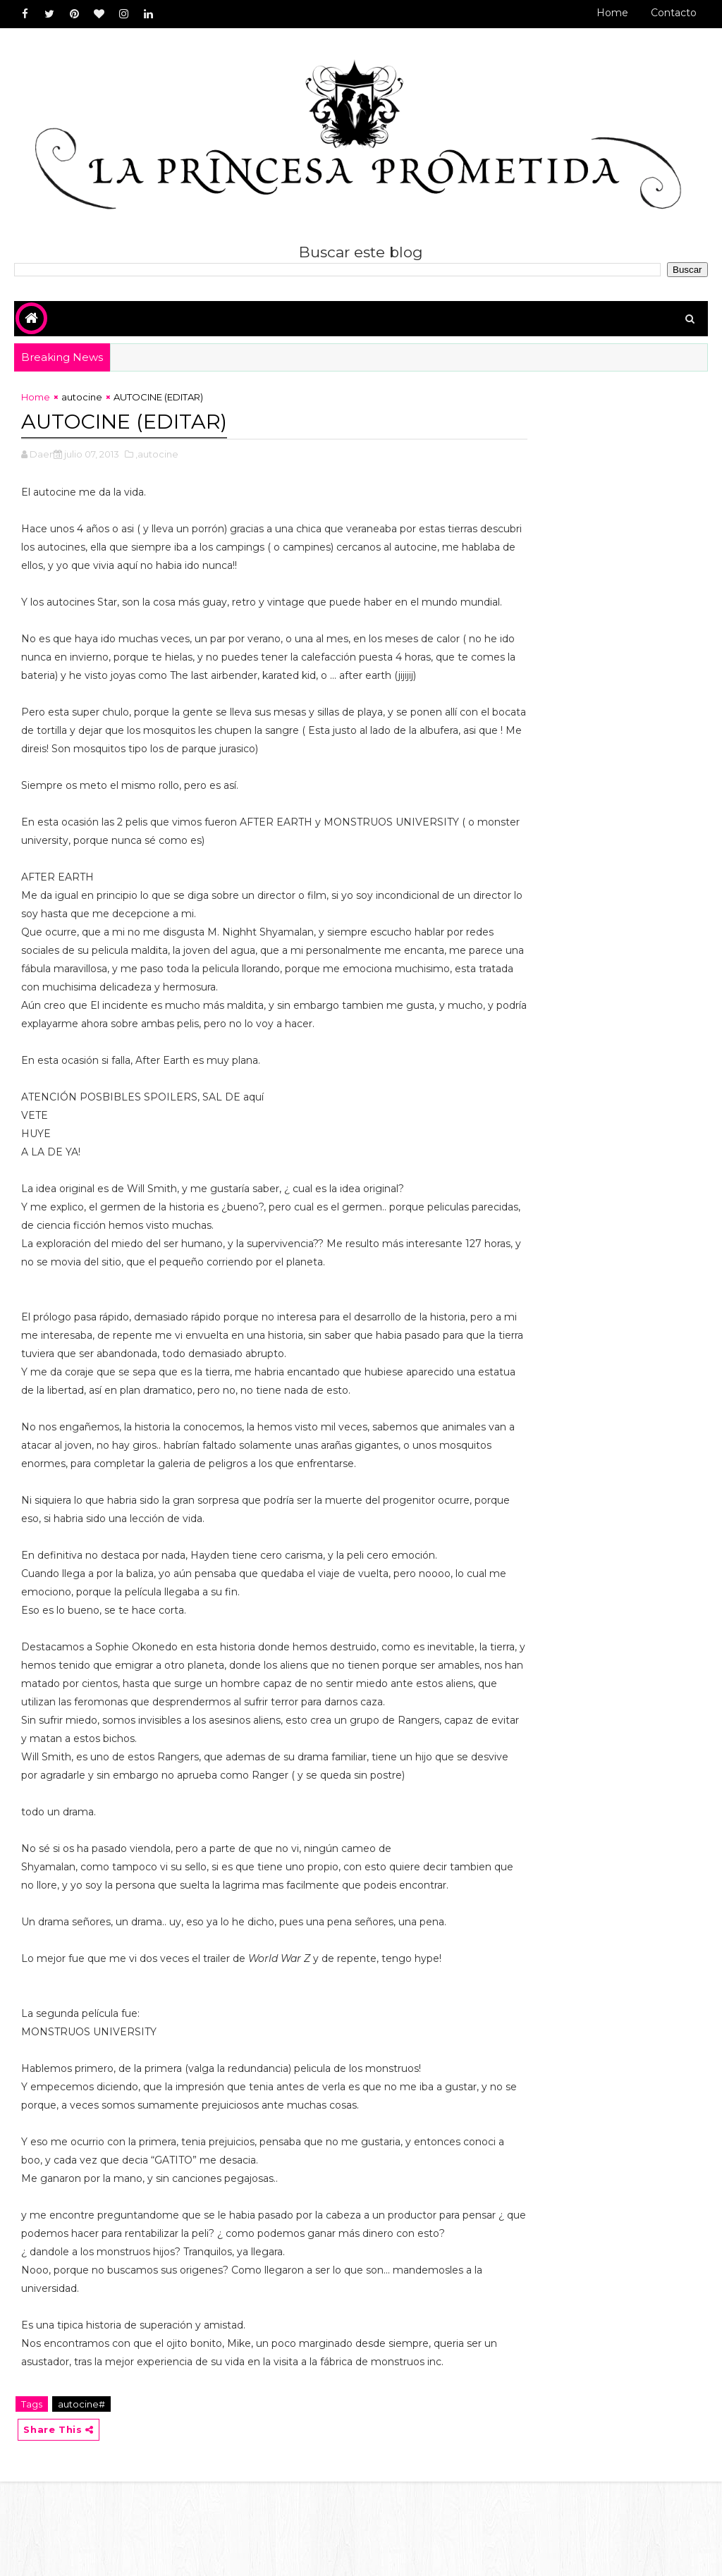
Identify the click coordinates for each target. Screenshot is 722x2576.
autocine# (81, 2497)
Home (612, 12)
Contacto (674, 12)
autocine (81, 399)
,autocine (156, 455)
